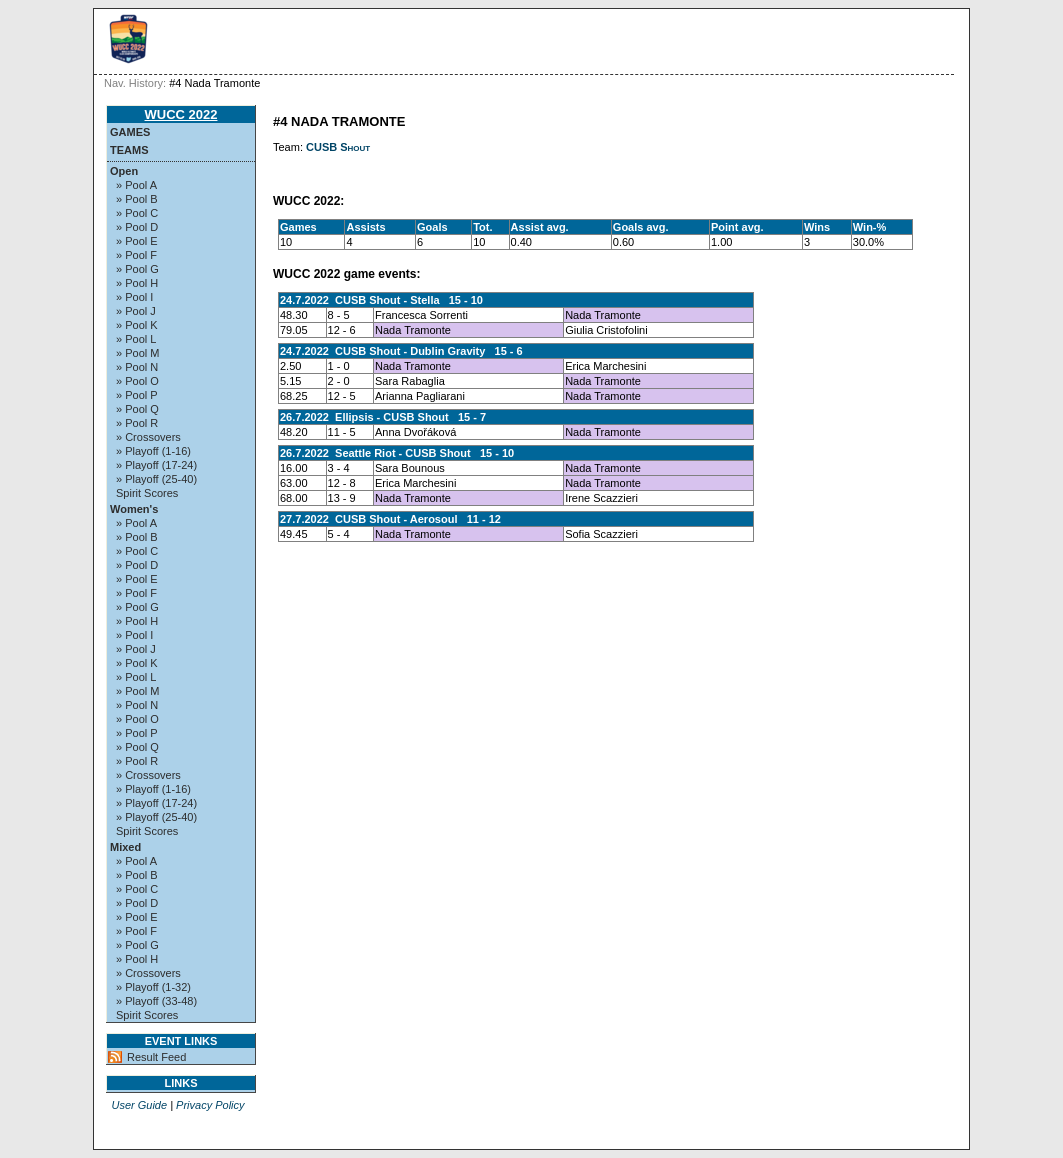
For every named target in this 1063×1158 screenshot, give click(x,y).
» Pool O (137, 381)
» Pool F (136, 255)
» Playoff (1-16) (153, 451)
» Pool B (137, 199)
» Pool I (134, 297)
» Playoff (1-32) (153, 987)
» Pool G (137, 269)
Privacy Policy (210, 1105)
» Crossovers (148, 437)
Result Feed (156, 1057)
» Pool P (137, 395)
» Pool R (137, 423)
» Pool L (136, 339)
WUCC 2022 (181, 114)
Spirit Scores (147, 493)
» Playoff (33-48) (156, 1001)
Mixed (125, 847)
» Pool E (137, 241)
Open (124, 171)
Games (130, 132)
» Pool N (137, 367)
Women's (134, 509)
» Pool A (136, 185)
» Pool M (137, 353)
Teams (129, 150)
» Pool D (137, 227)
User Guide (139, 1105)
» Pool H (137, 283)
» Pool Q (137, 409)
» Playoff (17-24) (156, 465)
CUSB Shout (338, 147)
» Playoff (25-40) (156, 479)
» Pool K (137, 325)
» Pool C (137, 213)
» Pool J (136, 311)
